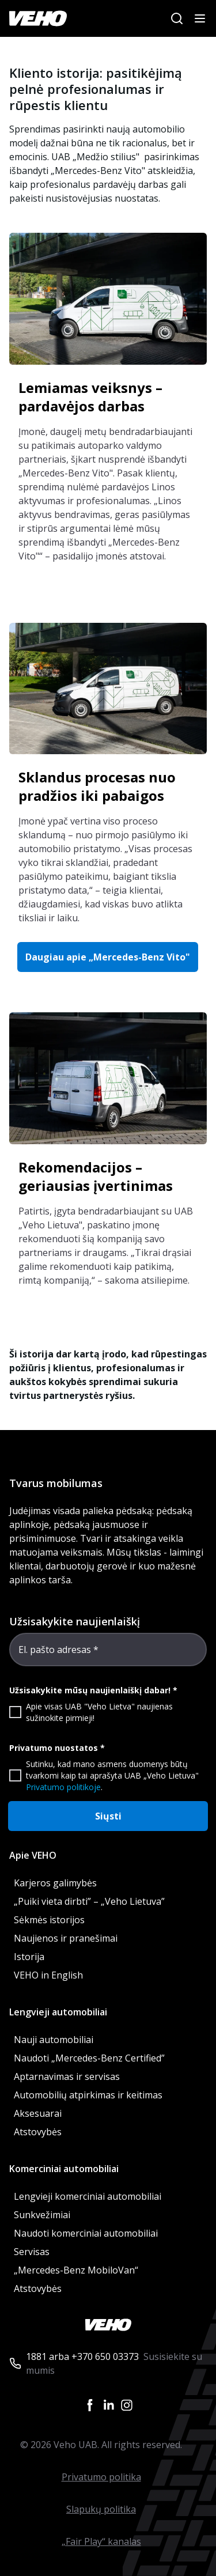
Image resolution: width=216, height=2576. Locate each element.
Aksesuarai (38, 2113)
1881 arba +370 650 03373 (82, 2356)
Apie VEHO (32, 1855)
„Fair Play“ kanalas (101, 2541)
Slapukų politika (101, 2509)
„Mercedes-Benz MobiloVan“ (76, 2270)
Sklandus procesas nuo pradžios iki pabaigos (97, 786)
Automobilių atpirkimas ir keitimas (88, 2095)
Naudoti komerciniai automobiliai (86, 2233)
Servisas (32, 2251)
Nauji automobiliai (53, 2039)
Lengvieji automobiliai (58, 2012)
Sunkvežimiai (42, 2214)
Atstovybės (38, 2131)
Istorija (29, 1956)
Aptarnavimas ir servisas (67, 2076)
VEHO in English (48, 1975)
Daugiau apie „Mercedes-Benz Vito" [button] (107, 957)
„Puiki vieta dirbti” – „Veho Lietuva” (89, 1901)
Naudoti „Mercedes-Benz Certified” (89, 2058)
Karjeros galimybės (55, 1883)
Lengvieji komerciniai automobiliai (87, 2196)
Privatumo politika (101, 2477)
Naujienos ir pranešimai (66, 1938)
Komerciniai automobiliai (64, 2168)
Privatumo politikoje (63, 1786)
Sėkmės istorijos (49, 1919)
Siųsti (108, 1816)
